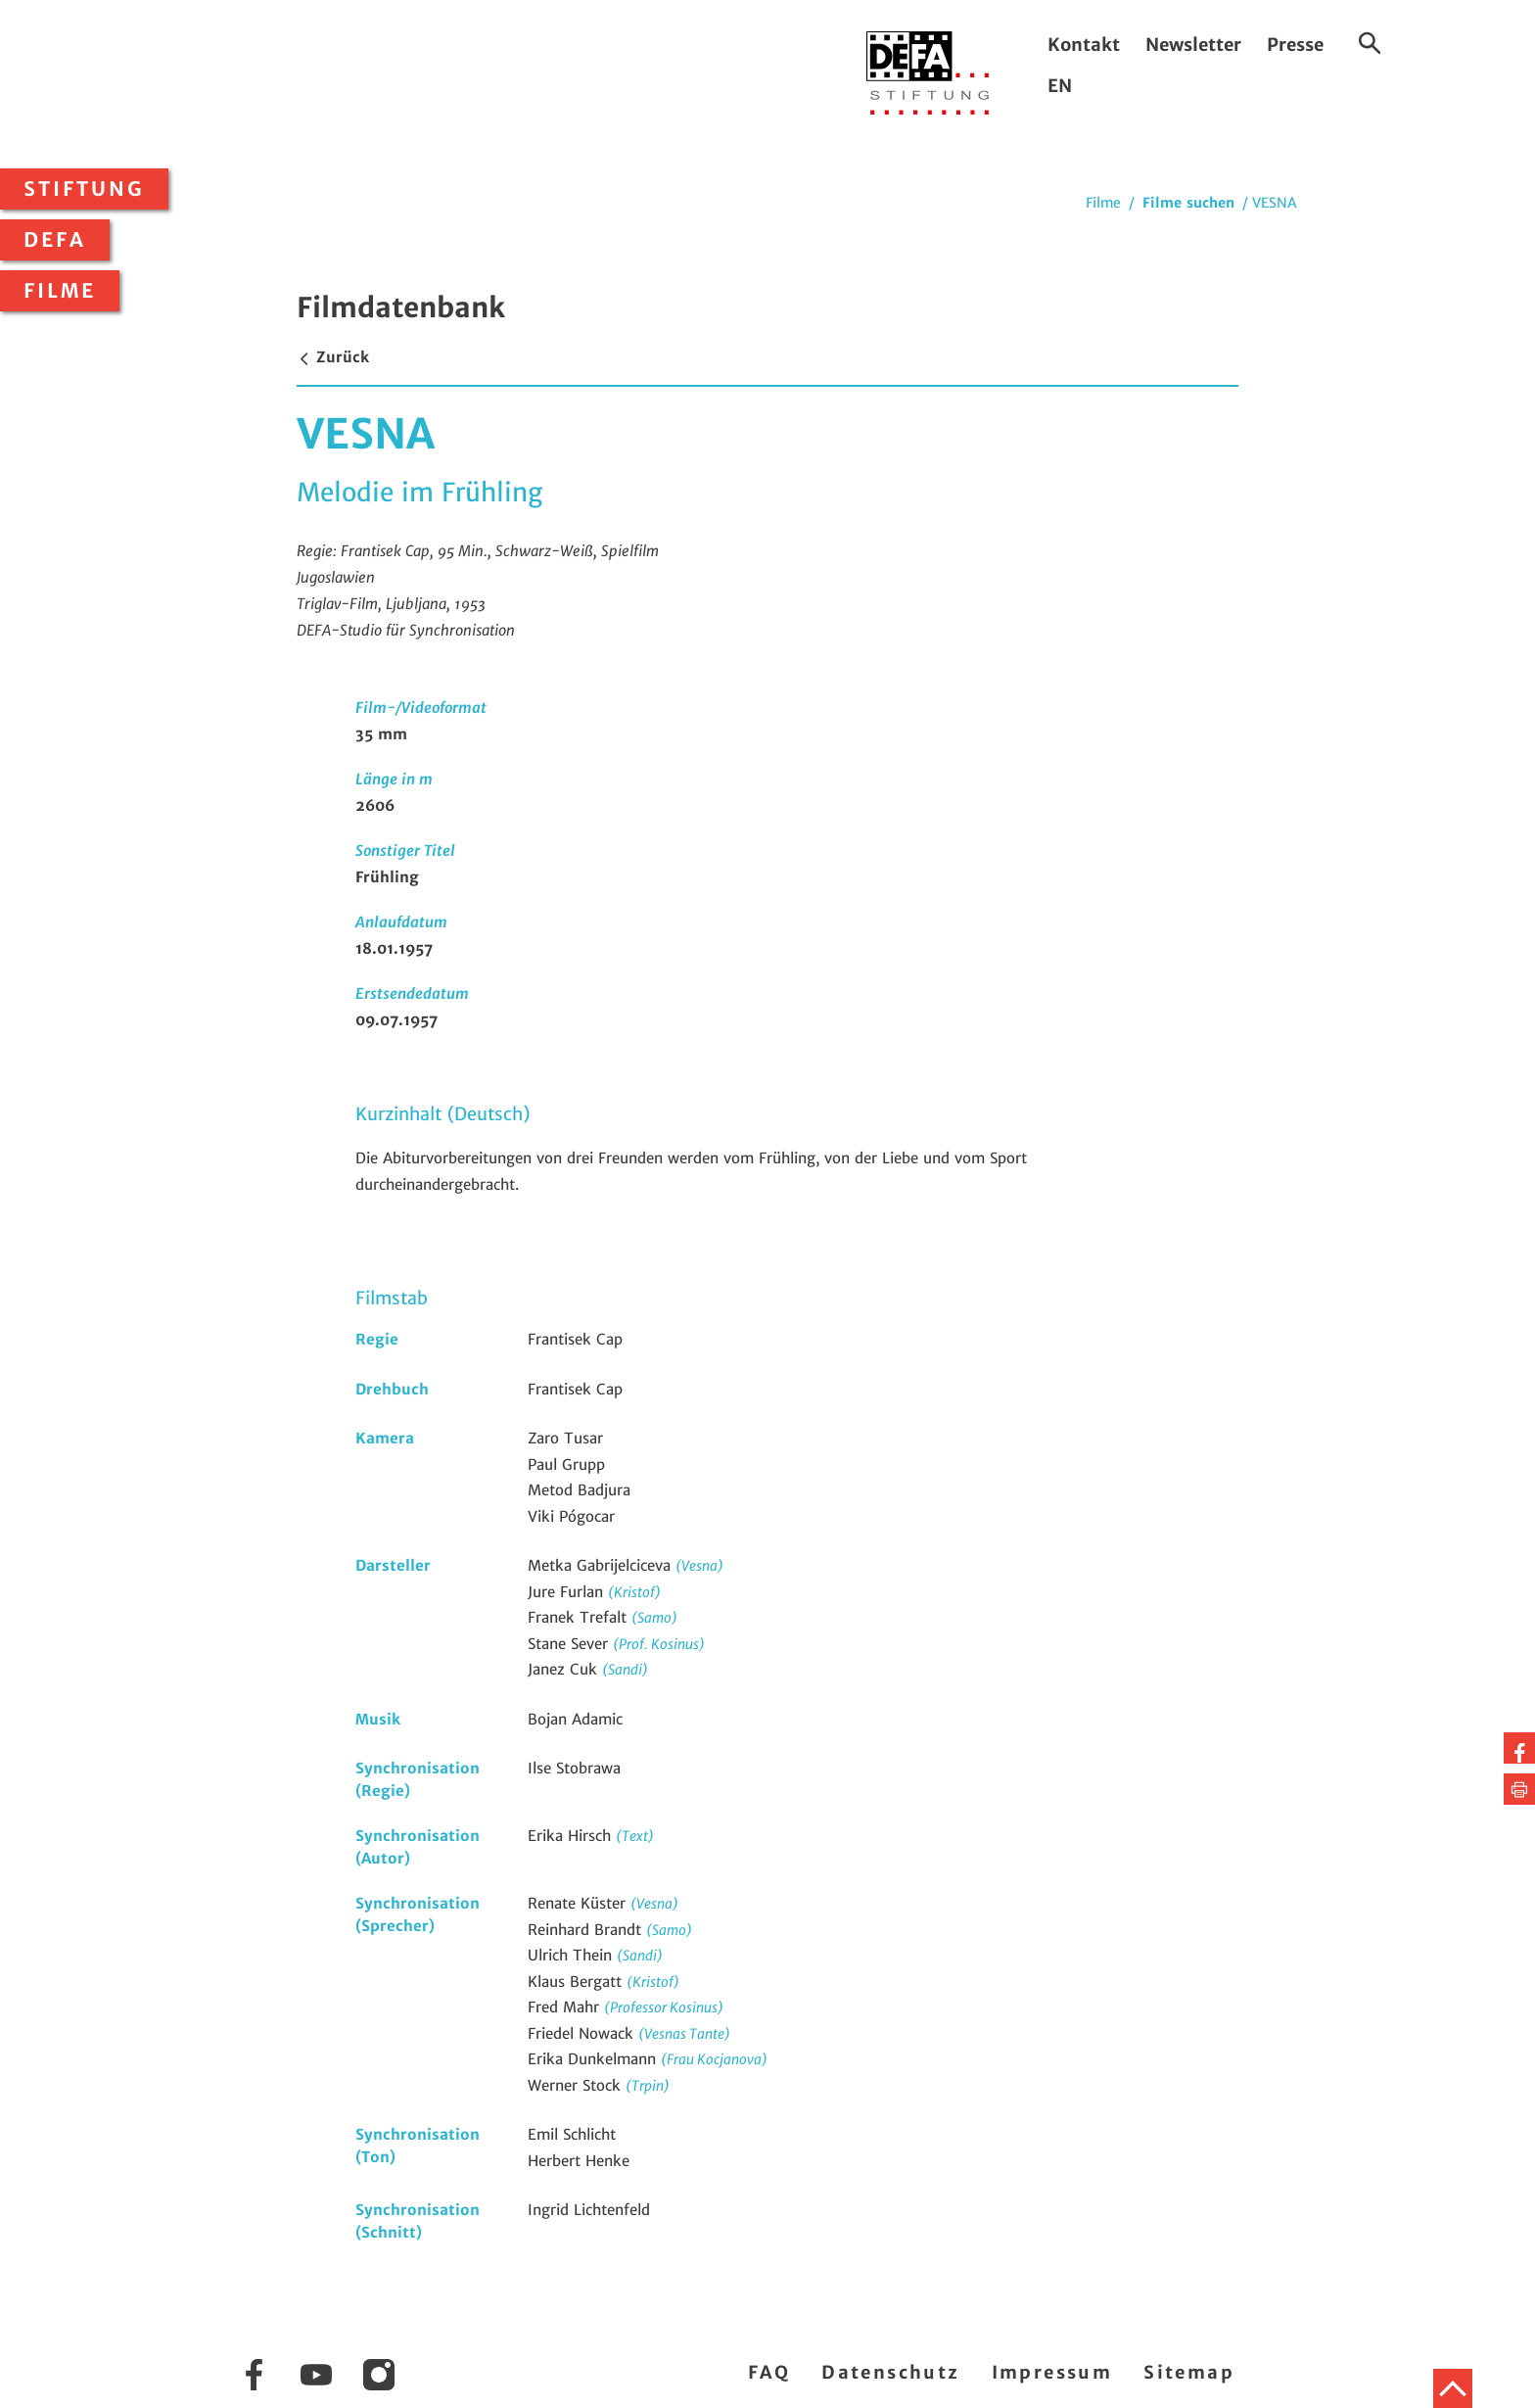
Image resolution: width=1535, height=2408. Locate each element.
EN (1059, 85)
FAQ (769, 2372)
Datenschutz (890, 2372)
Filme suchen (1188, 203)
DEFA (54, 240)
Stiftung (84, 189)
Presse (1295, 44)
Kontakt (1083, 44)
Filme (59, 291)
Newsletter (1193, 44)
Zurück (333, 357)
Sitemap (1188, 2372)
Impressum (1052, 2372)
